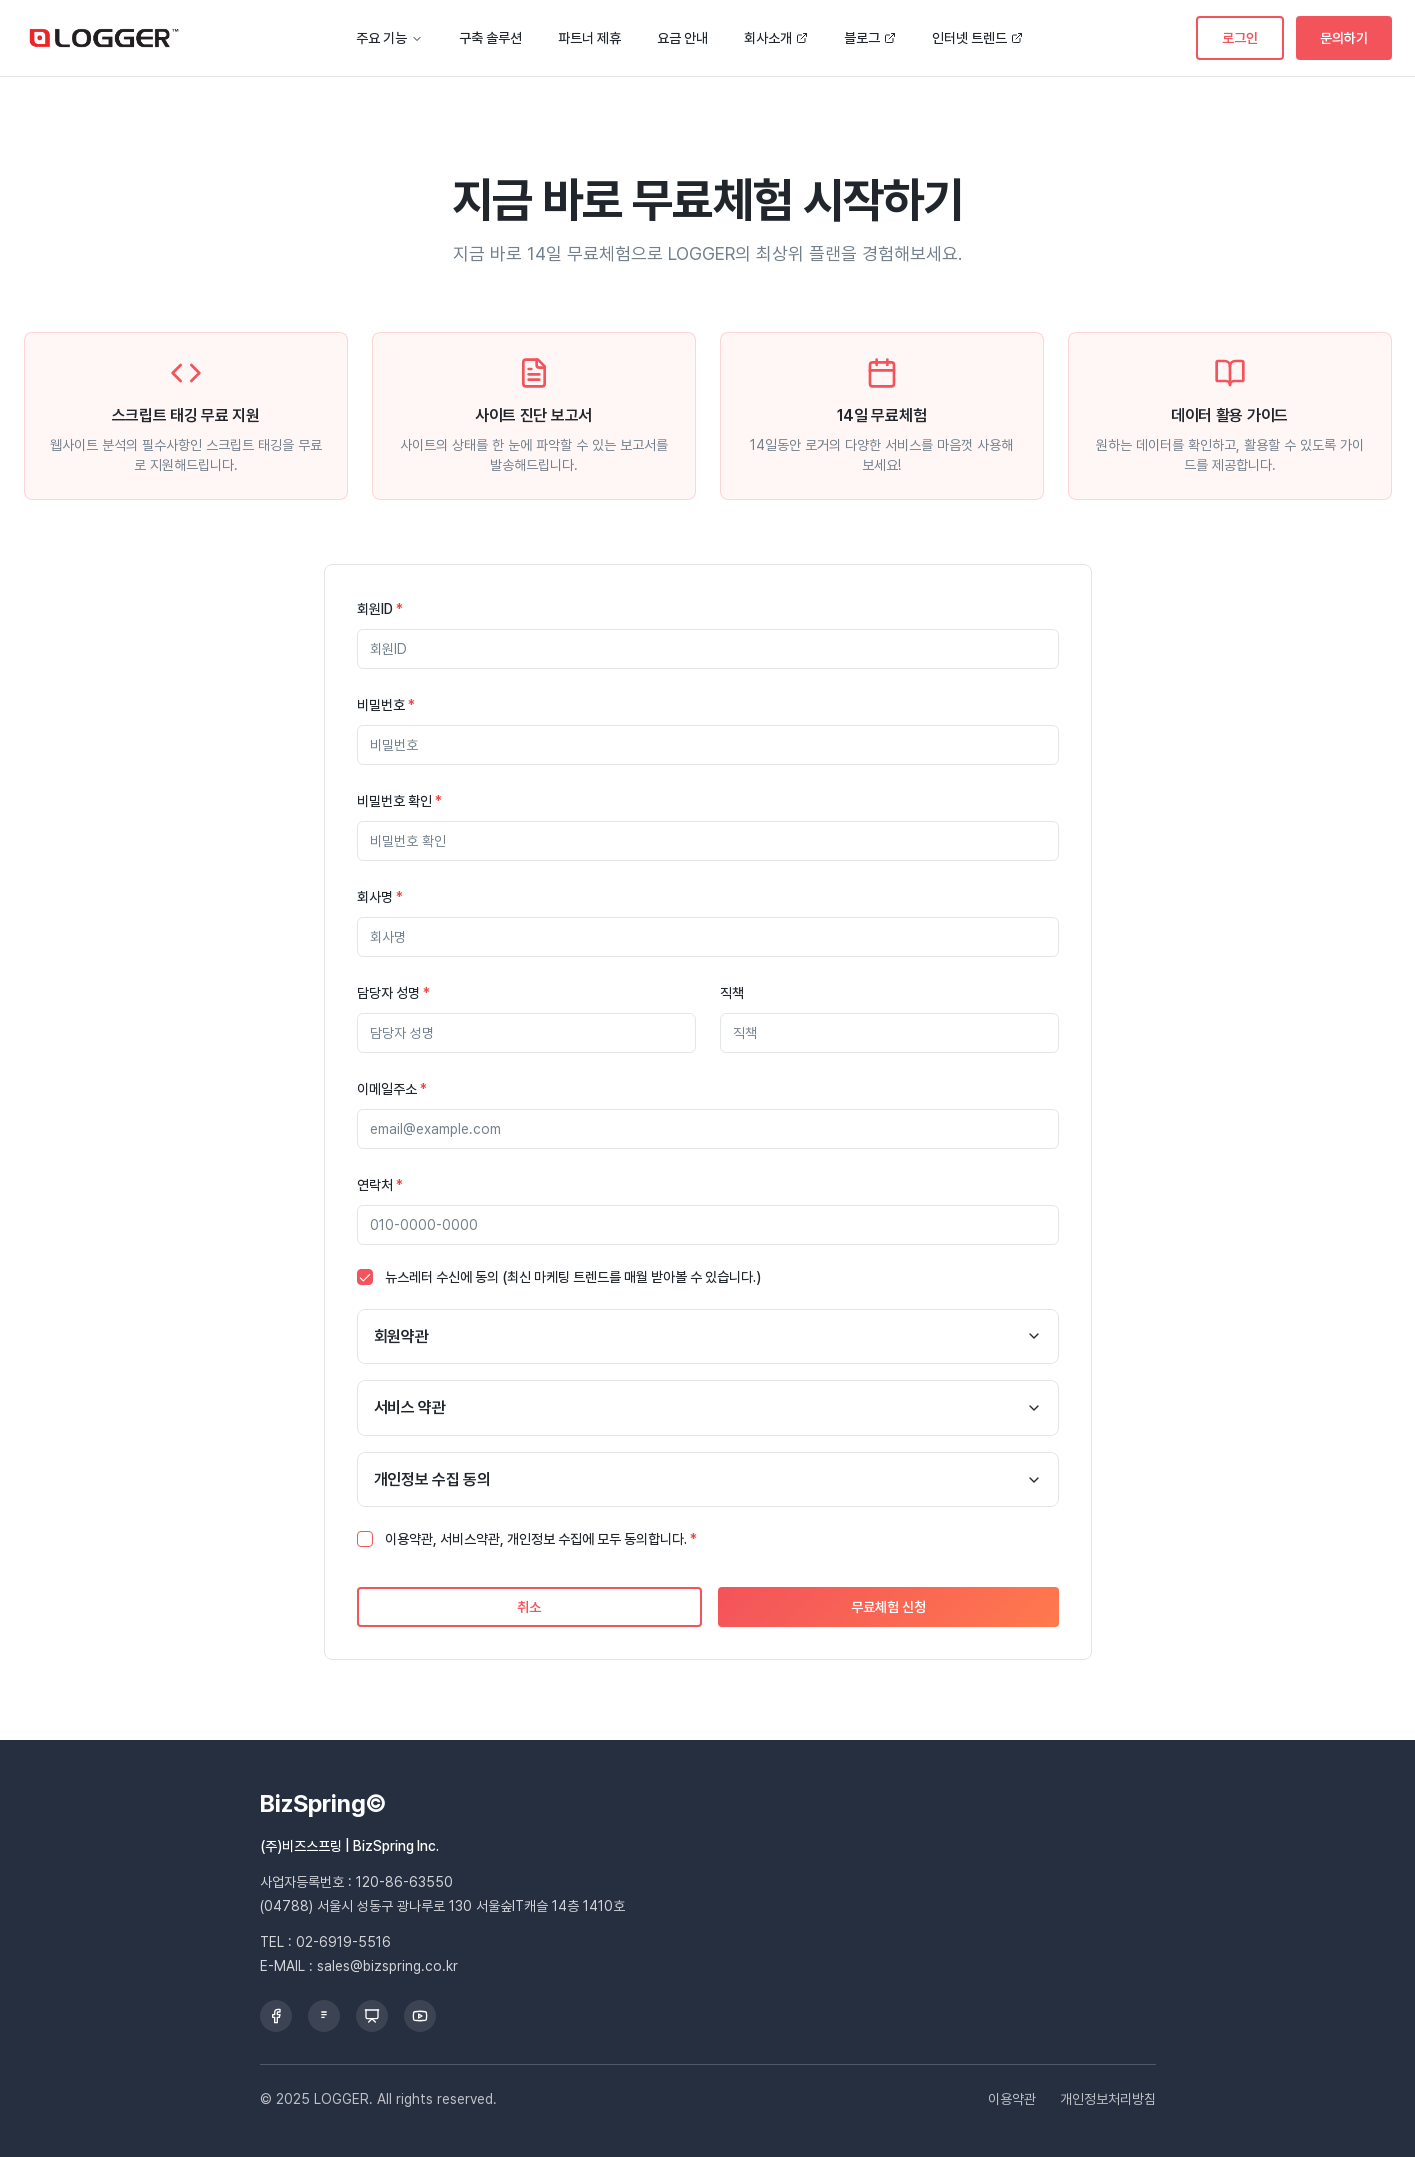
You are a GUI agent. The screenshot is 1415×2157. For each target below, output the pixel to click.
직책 (732, 993)
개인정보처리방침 (1108, 2099)
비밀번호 (386, 705)
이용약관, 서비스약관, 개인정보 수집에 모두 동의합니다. (541, 1539)
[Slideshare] (372, 2016)
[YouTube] (420, 2016)
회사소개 (776, 38)
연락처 (380, 1185)
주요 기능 (389, 38)
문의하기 (1344, 38)
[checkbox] (365, 1277)
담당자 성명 (393, 993)
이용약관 (1012, 2099)
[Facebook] (276, 2016)
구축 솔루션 (490, 38)
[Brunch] (324, 2016)
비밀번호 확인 (399, 801)
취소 (529, 1607)
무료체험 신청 (888, 1607)
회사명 (380, 897)
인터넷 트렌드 (977, 38)
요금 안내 (682, 38)
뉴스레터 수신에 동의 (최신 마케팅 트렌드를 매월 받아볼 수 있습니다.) (573, 1277)
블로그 (870, 38)
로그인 (1240, 38)
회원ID (380, 609)
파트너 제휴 (589, 38)
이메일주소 (392, 1089)
